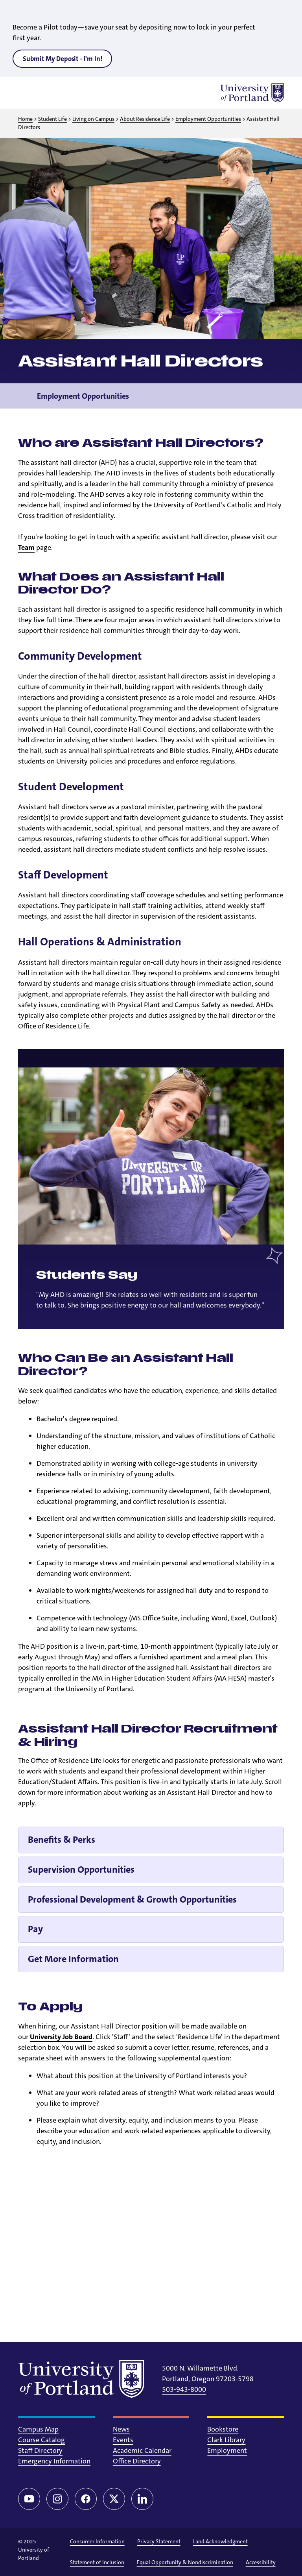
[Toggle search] (48, 93)
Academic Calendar (142, 2450)
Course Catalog (41, 2440)
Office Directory (137, 2461)
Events (123, 2440)
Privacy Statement (158, 2541)
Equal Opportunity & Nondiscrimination (185, 2562)
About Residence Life (145, 118)
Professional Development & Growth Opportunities (132, 1899)
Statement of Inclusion (97, 2562)
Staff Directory (40, 2450)
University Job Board (61, 2037)
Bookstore (222, 2429)
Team (26, 547)
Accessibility (261, 2562)
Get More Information (73, 1959)
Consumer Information (97, 2541)
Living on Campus (93, 118)
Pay (35, 1929)
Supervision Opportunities (81, 1869)
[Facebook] (86, 2499)
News (121, 2429)
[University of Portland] (252, 93)
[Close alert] (287, 11)
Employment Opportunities (208, 118)
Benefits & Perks (61, 1839)
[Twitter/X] (114, 2499)
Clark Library (226, 2440)
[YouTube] (29, 2499)
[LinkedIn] (142, 2499)
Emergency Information (54, 2461)
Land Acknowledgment (220, 2541)
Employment (227, 2450)
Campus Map (38, 2429)
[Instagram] (57, 2499)
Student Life (52, 118)
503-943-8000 (184, 2389)
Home (25, 118)
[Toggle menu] (27, 93)
